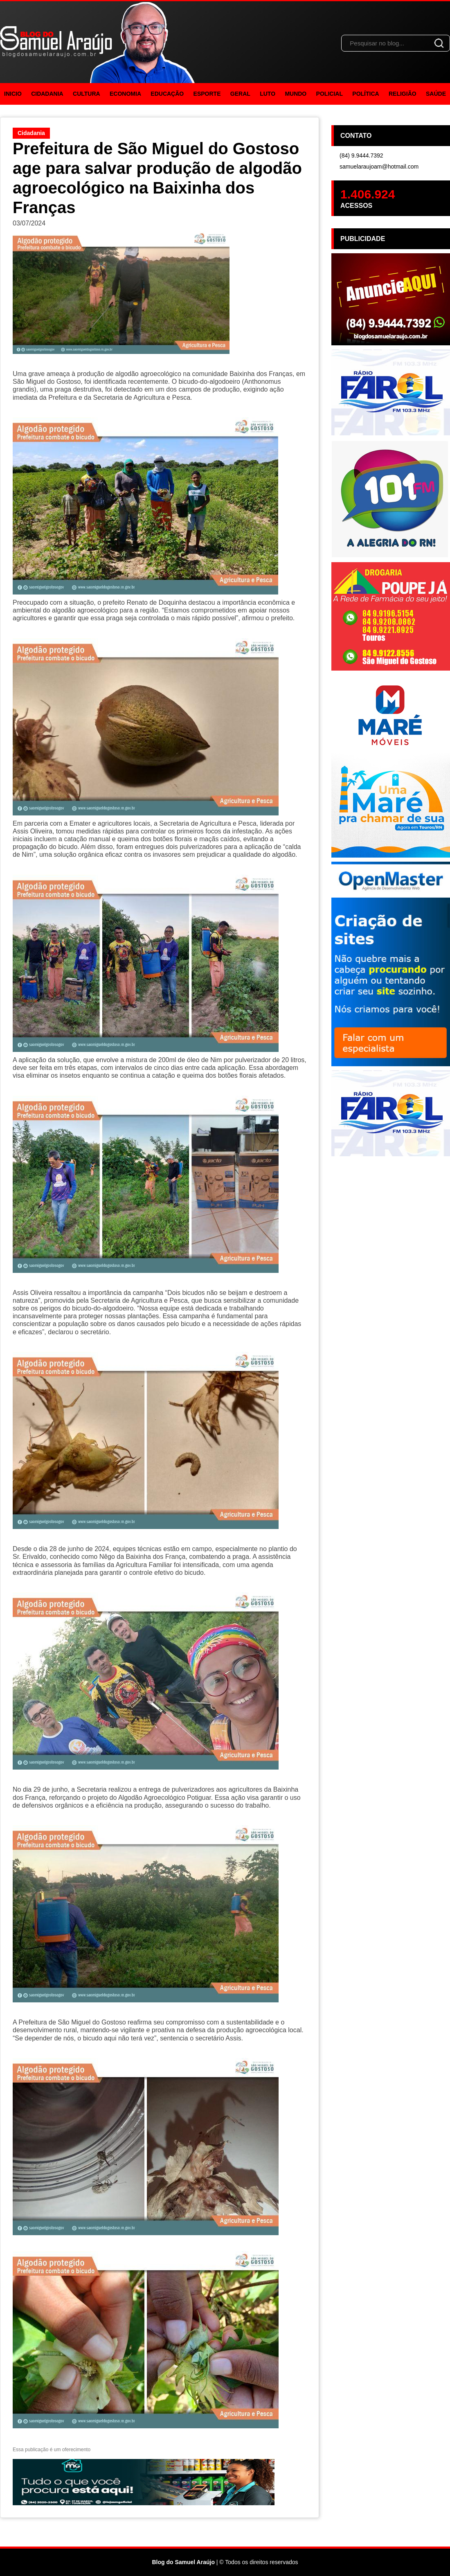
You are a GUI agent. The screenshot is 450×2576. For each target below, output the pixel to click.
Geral (240, 93)
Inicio (13, 93)
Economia (125, 93)
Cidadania (47, 93)
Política (365, 93)
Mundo (295, 93)
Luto (267, 93)
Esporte (207, 93)
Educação (167, 93)
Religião (402, 93)
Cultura (86, 93)
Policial (329, 93)
